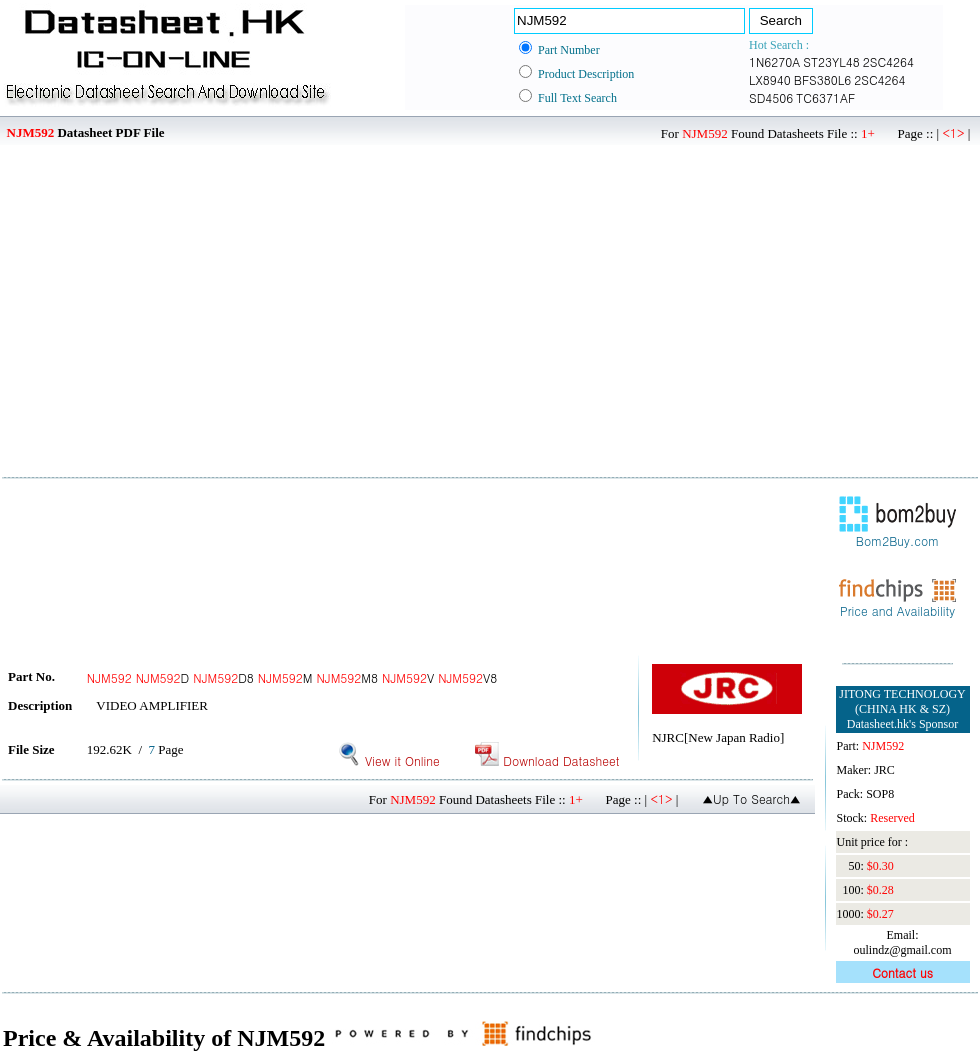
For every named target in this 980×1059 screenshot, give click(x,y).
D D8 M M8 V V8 (292, 677)
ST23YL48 (831, 61)
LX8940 (770, 79)
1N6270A (774, 61)
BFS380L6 (823, 79)
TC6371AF (825, 97)
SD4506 (771, 97)
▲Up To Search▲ (751, 798)
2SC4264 (888, 61)
